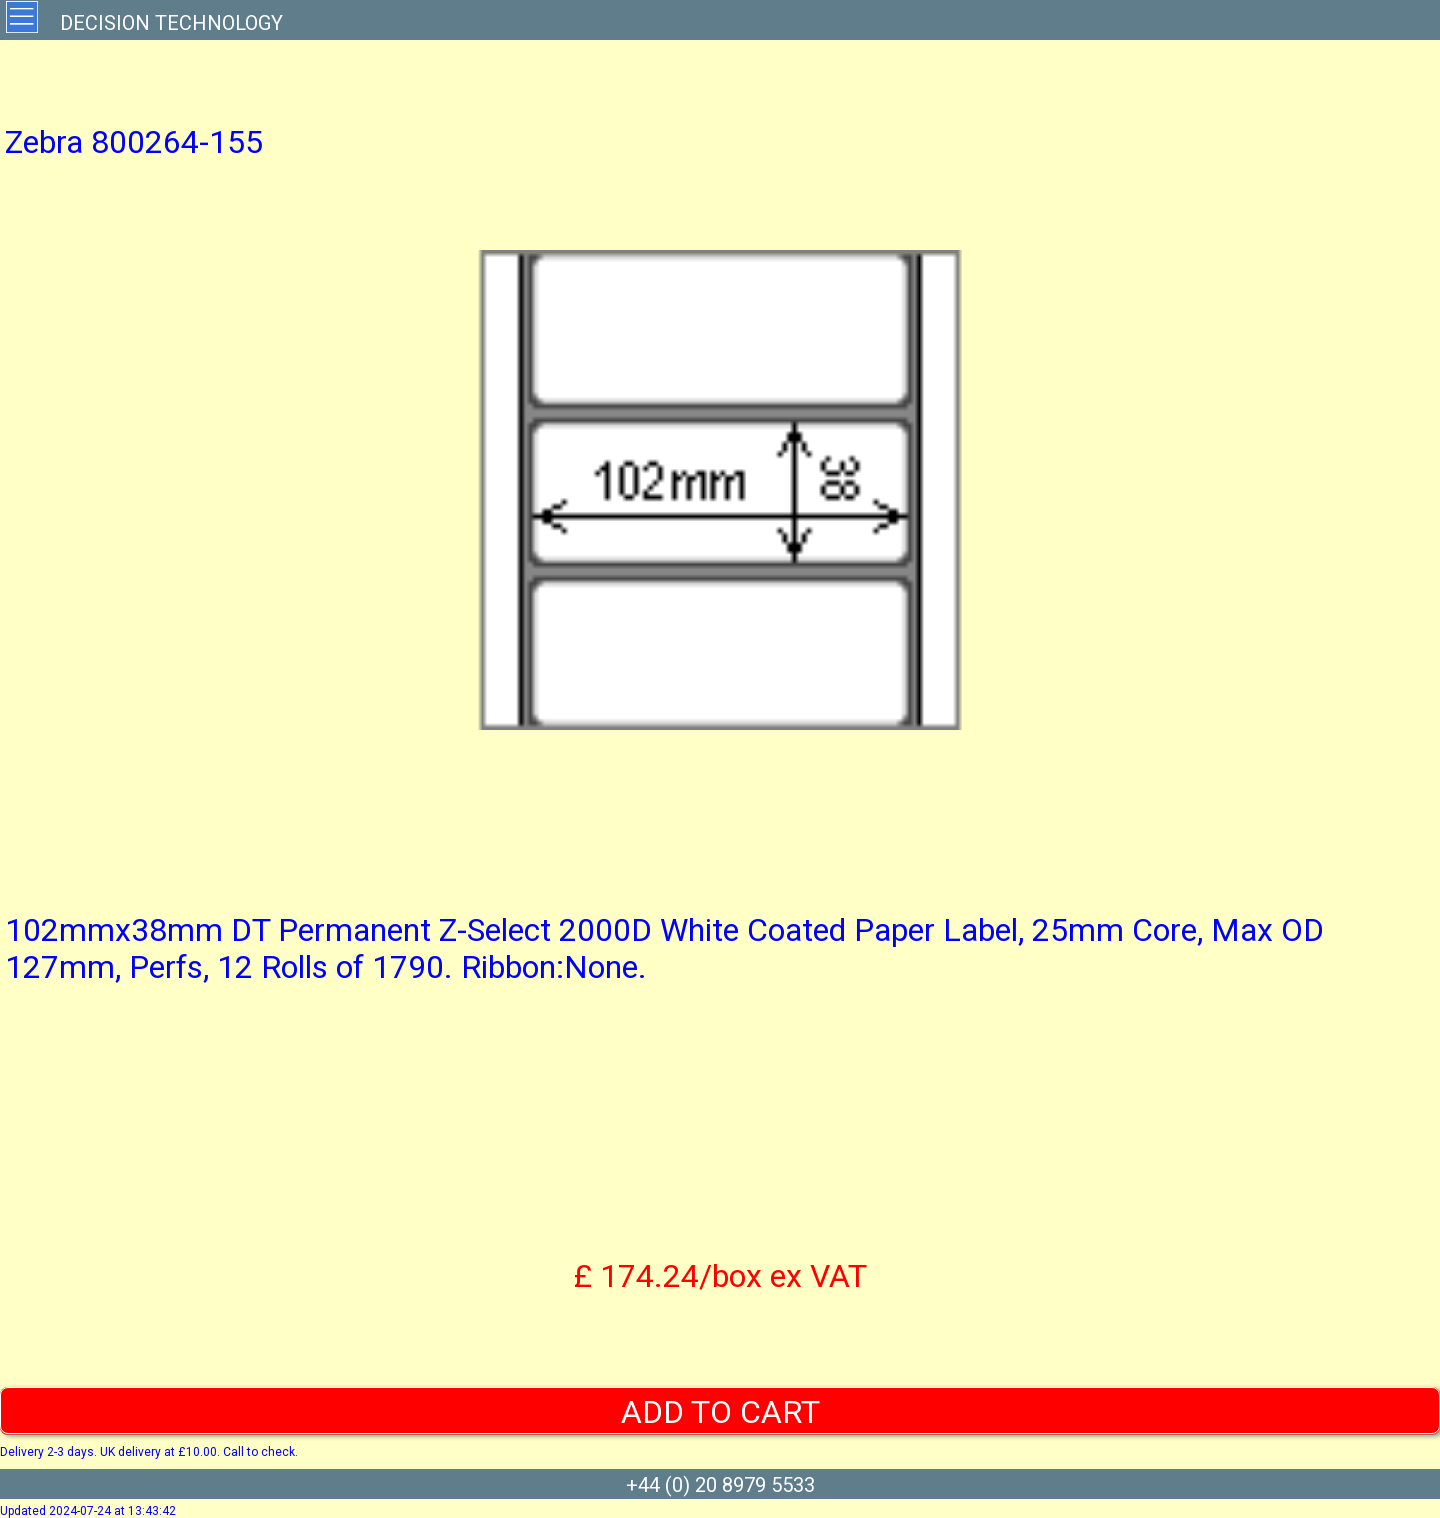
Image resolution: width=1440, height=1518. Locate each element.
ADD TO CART (720, 1412)
